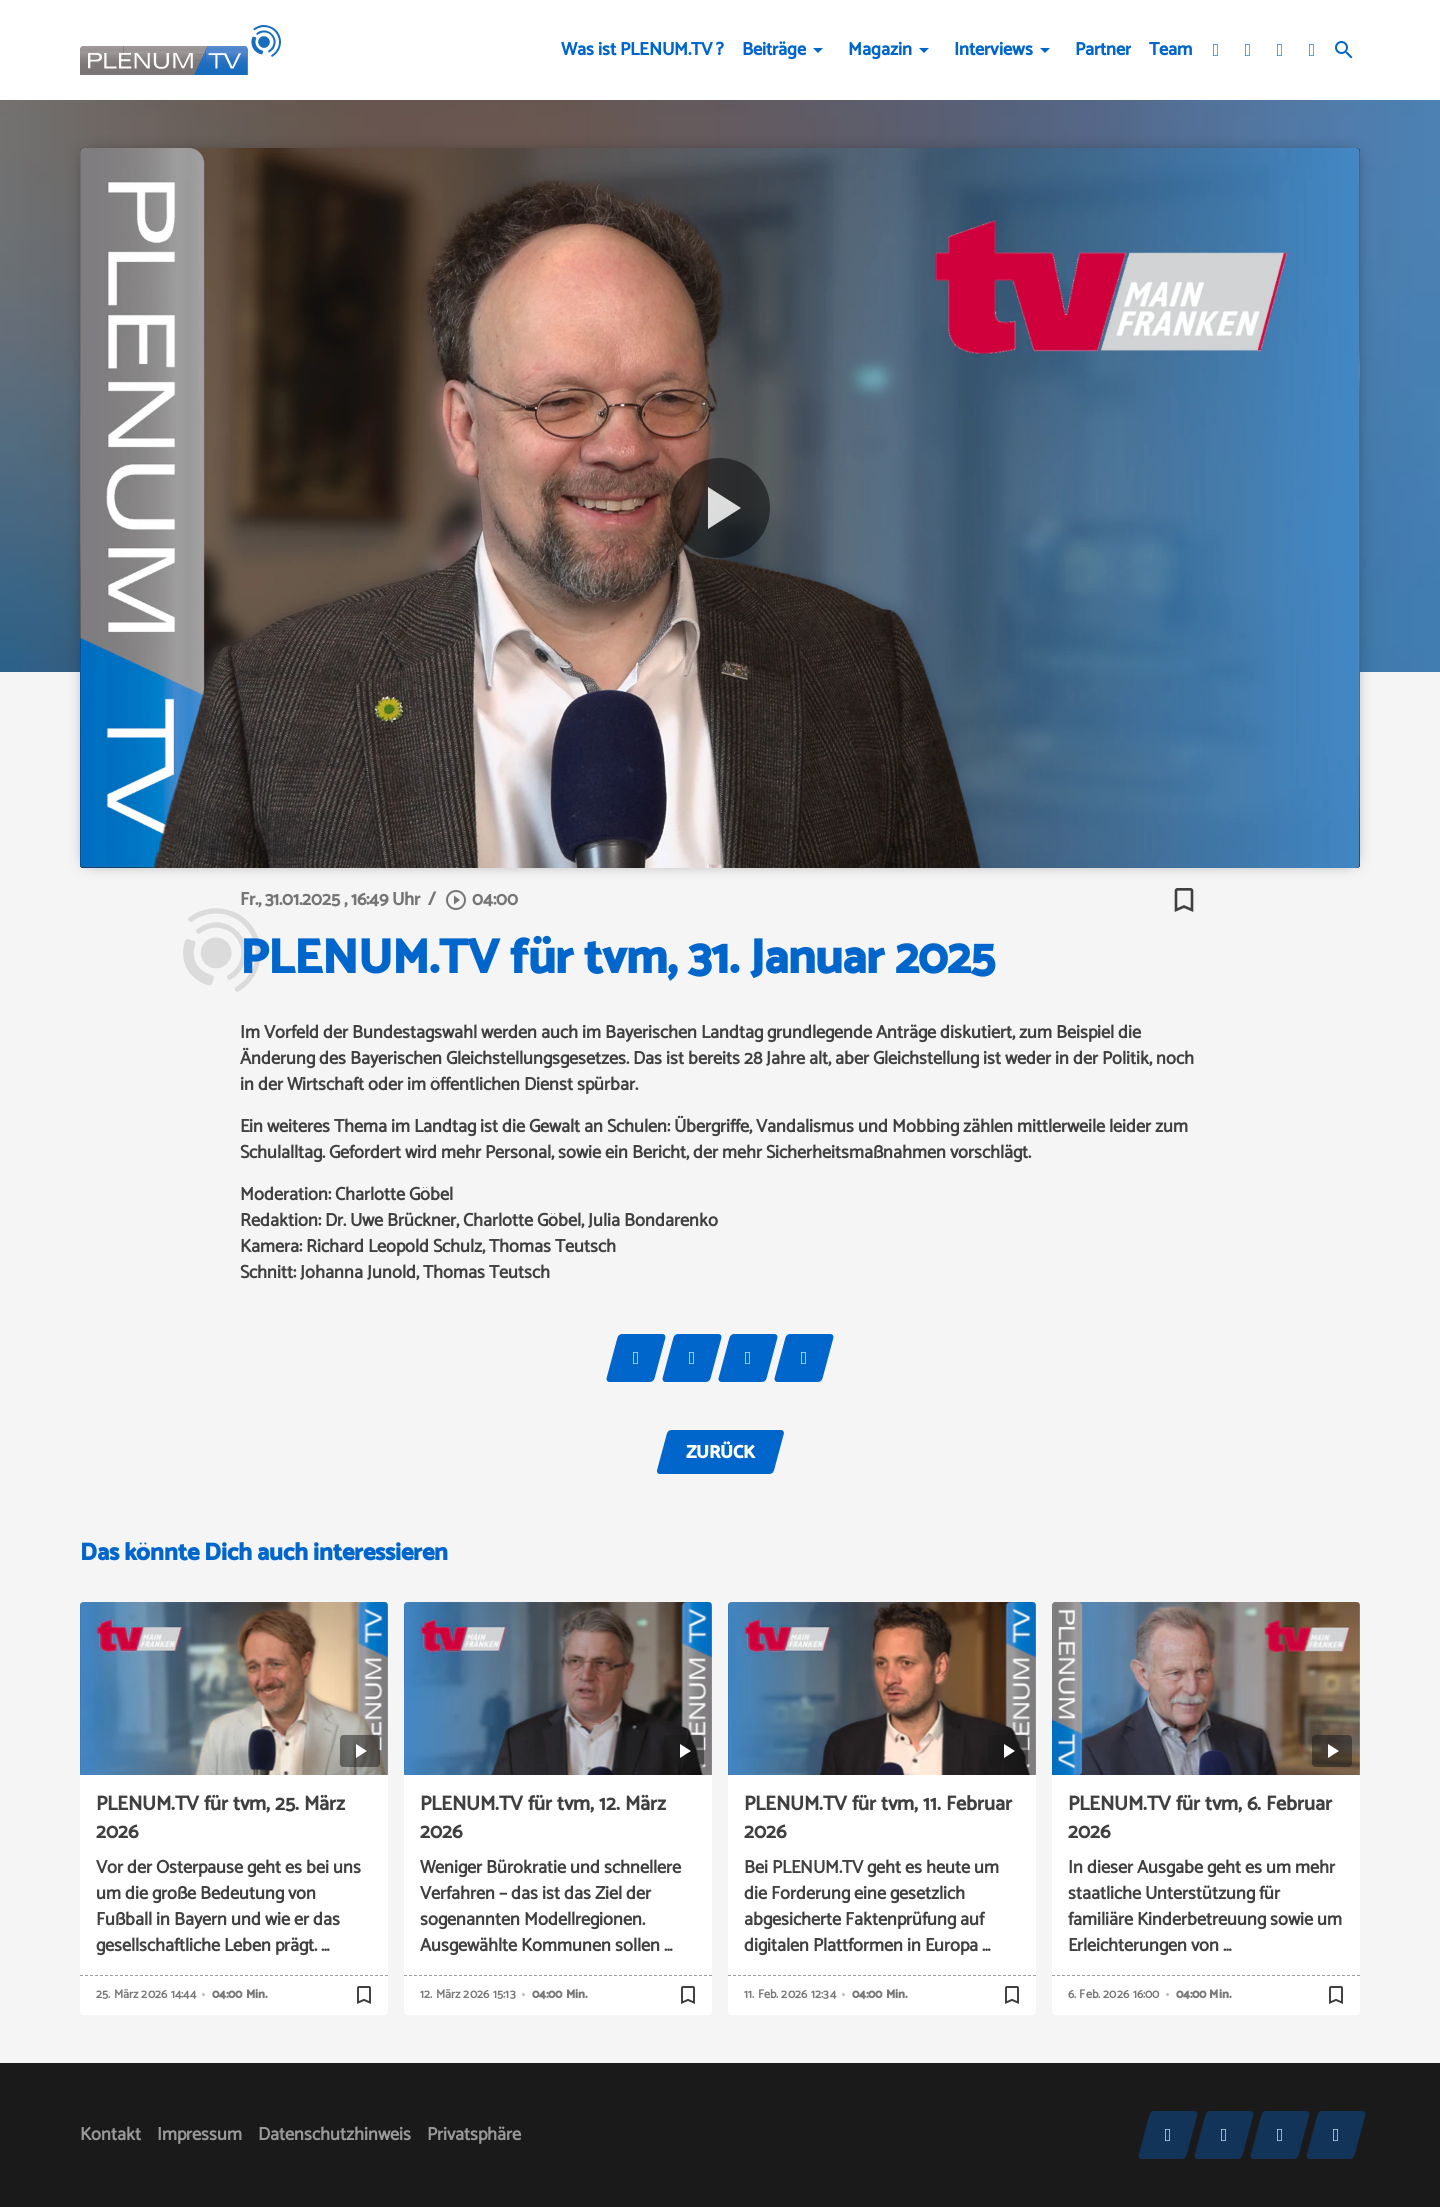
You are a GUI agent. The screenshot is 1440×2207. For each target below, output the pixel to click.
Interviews (993, 50)
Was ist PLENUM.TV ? (642, 50)
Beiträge (774, 50)
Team (1170, 50)
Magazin (880, 50)
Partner (1103, 50)
